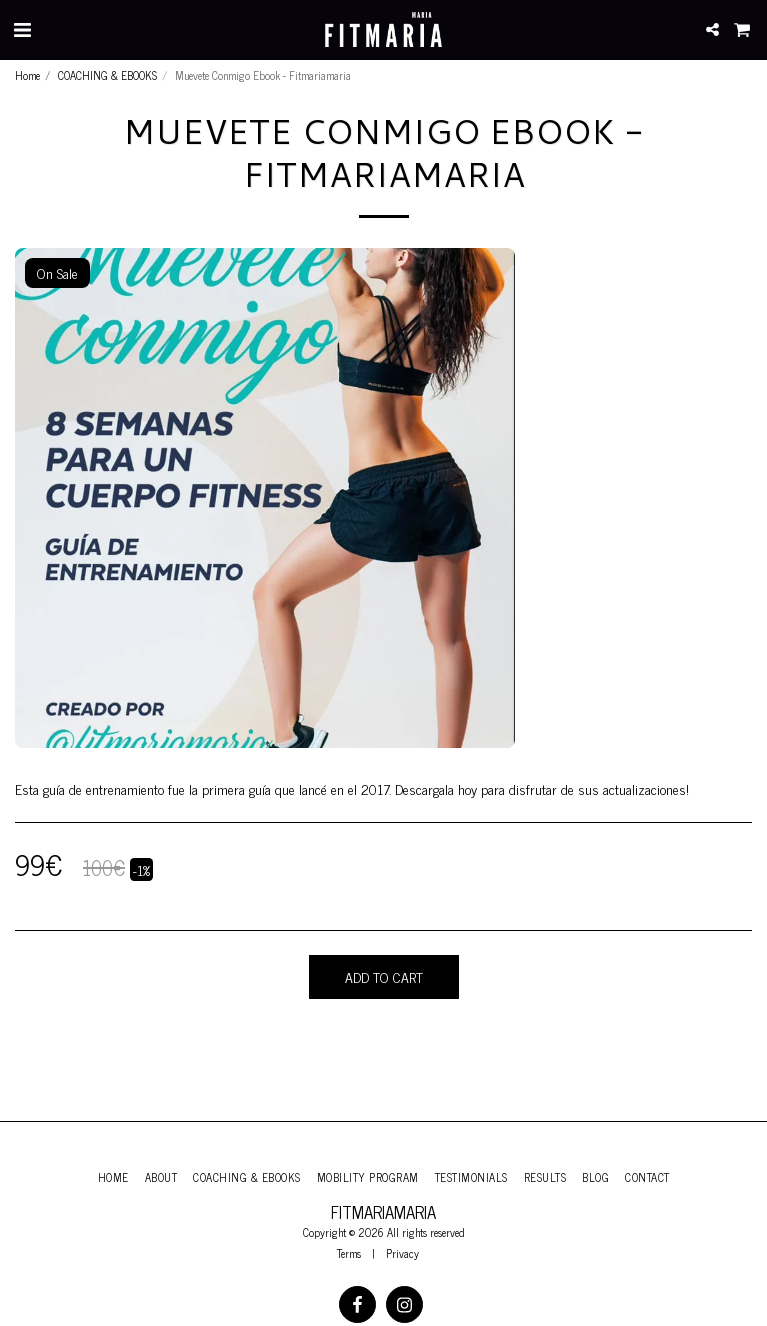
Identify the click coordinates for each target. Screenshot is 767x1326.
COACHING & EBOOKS (107, 75)
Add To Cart (384, 976)
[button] (22, 28)
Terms (349, 1253)
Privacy (402, 1253)
